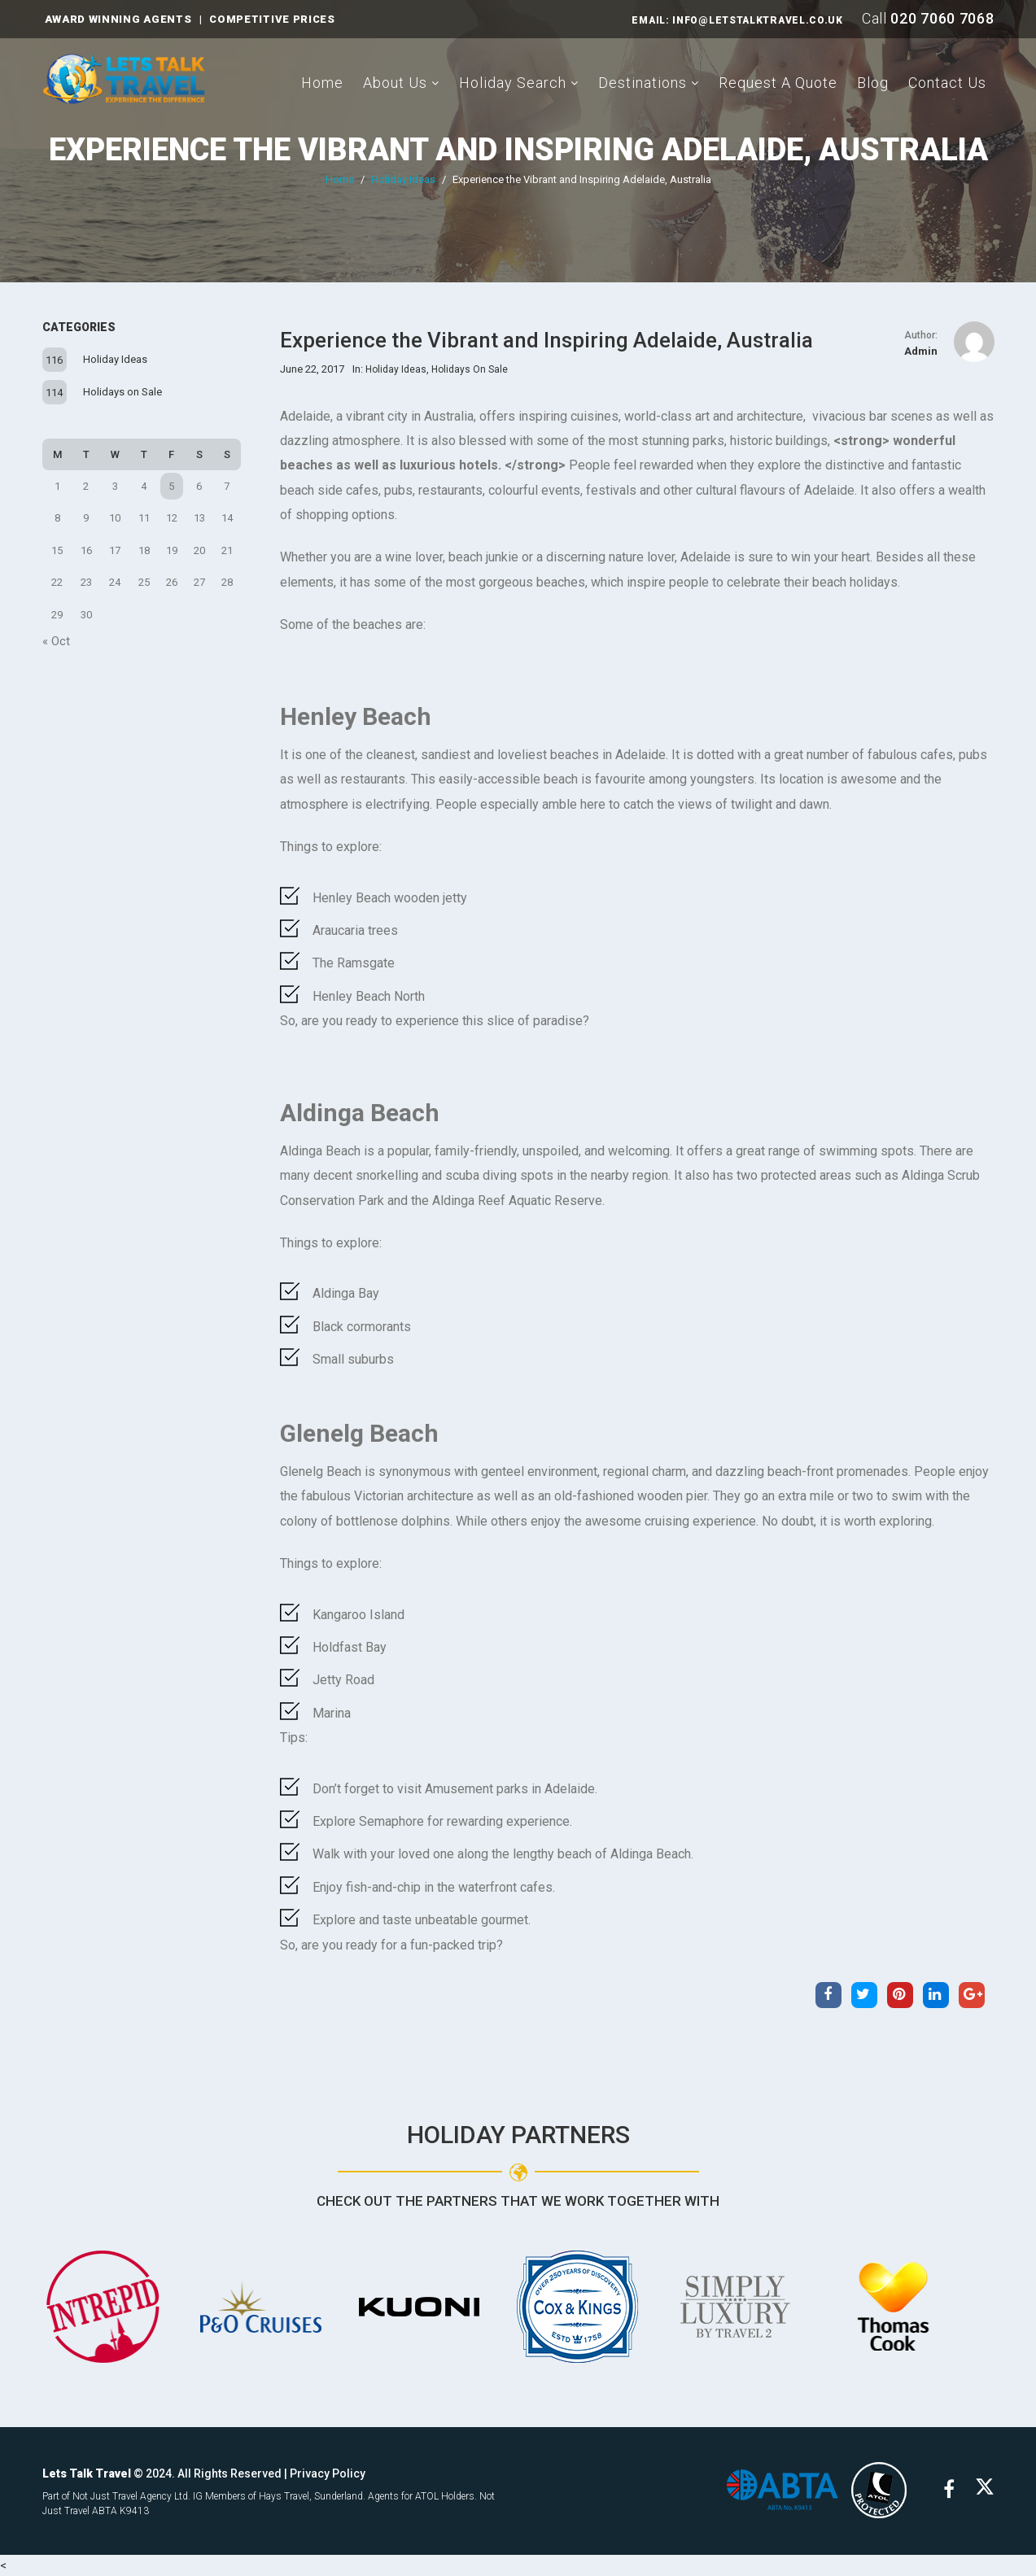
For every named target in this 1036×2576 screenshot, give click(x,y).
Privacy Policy (327, 2472)
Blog (873, 82)
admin (921, 351)
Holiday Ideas (403, 179)
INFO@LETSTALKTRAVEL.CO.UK (757, 20)
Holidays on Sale (122, 392)
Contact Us (947, 82)
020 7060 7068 (942, 18)
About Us (395, 82)
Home (322, 82)
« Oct (56, 641)
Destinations (642, 82)
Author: (921, 335)
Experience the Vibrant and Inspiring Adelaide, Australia (518, 150)
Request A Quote (778, 82)
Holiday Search (512, 82)
